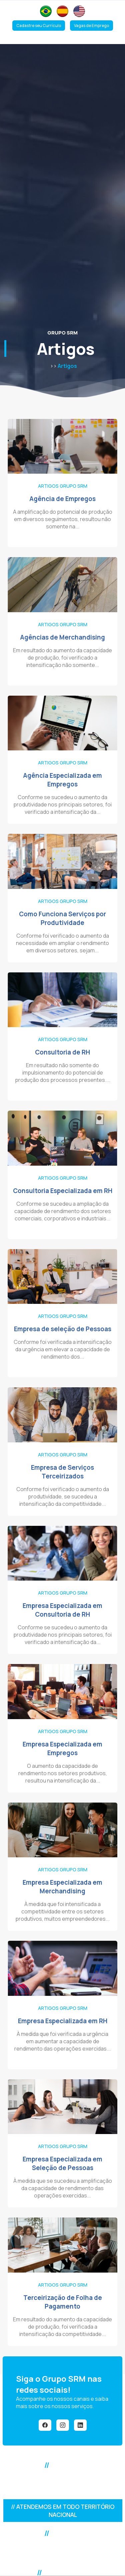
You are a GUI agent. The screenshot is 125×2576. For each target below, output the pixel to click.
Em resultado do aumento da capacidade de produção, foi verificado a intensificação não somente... (62, 658)
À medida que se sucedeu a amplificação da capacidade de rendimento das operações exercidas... (62, 2188)
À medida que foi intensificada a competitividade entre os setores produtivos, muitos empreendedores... (62, 1911)
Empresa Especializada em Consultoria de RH (62, 1610)
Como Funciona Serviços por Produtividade (62, 918)
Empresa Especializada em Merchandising (62, 1886)
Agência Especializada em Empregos (62, 779)
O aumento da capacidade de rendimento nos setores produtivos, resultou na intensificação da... (62, 1773)
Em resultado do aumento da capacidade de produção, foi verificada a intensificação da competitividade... (62, 2327)
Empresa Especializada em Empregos (62, 1748)
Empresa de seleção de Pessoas (62, 1329)
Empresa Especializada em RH (62, 2021)
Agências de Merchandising (62, 637)
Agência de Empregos (62, 498)
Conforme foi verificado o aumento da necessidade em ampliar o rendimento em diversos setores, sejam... (62, 943)
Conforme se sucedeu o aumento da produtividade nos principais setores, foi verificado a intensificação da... (62, 804)
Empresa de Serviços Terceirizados (62, 1471)
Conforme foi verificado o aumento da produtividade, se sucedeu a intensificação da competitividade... (62, 1496)
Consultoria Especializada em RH (62, 1190)
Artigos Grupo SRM (62, 486)
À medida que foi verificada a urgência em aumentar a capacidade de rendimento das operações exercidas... (62, 2041)
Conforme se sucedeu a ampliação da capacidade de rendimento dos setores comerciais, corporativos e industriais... (62, 1211)
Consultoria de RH (62, 1052)
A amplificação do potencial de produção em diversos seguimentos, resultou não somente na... (62, 519)
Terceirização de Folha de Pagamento (62, 2302)
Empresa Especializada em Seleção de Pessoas (62, 2163)
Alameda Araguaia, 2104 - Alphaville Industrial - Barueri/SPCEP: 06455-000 (62, 2553)
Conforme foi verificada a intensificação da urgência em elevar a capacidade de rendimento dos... (63, 1349)
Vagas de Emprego (91, 25)
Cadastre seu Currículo (38, 25)
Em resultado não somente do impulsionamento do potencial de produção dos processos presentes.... (62, 1073)
